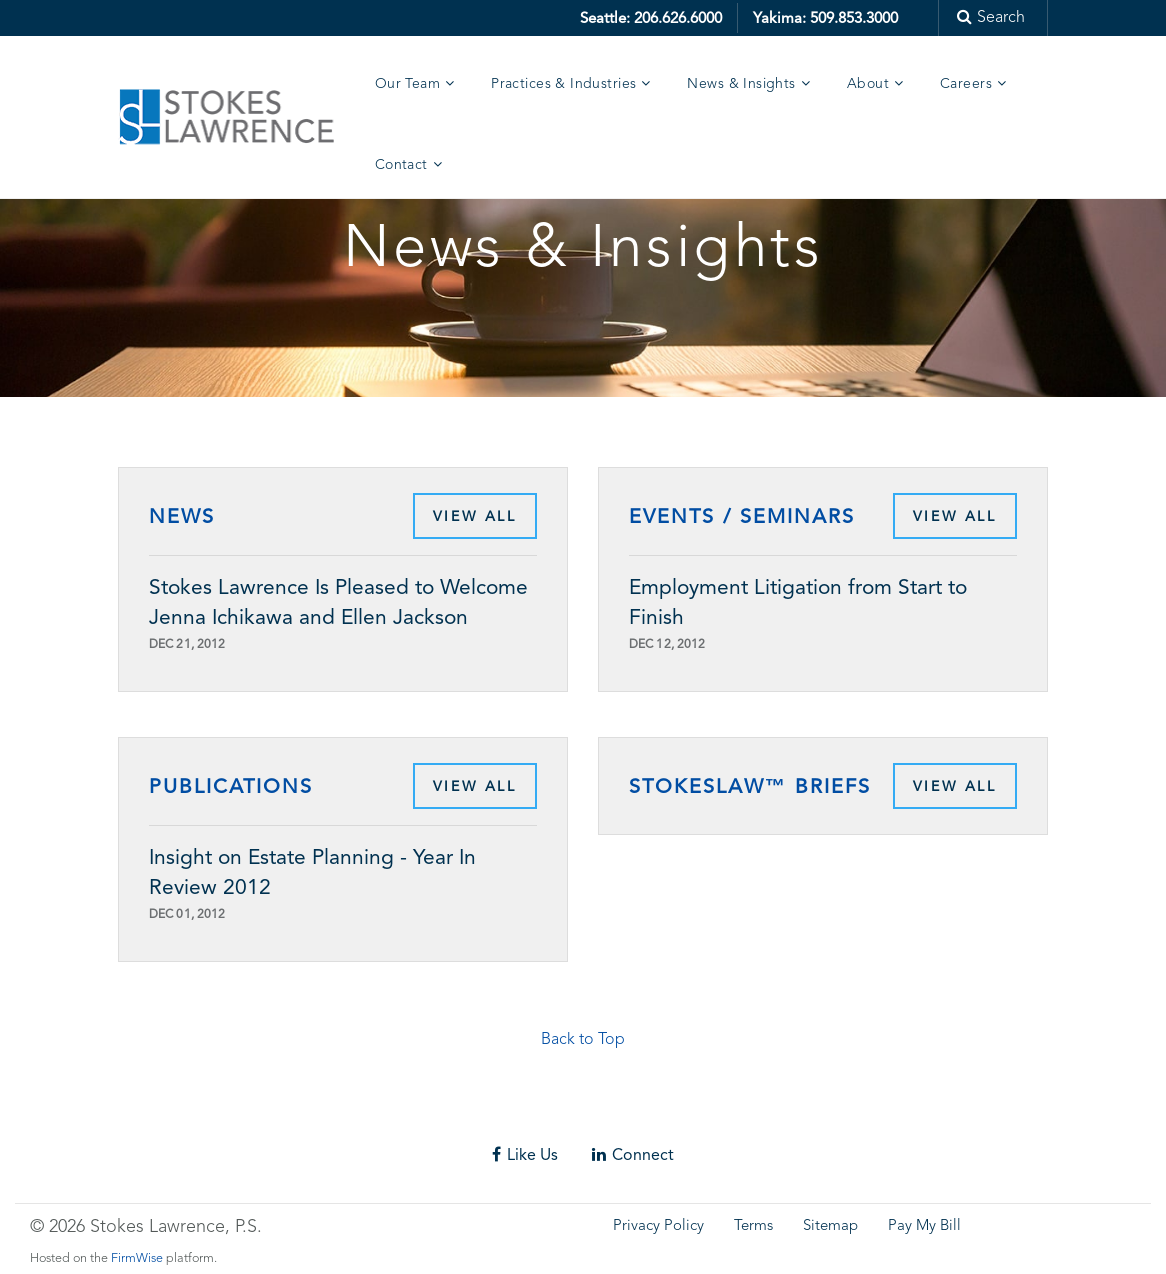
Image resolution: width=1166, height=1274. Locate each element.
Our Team (407, 84)
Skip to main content (75, 14)
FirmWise (137, 1258)
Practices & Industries (563, 84)
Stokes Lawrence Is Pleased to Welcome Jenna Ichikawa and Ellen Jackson (338, 602)
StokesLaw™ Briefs (750, 786)
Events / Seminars (742, 516)
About (868, 84)
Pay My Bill (924, 1226)
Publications (231, 786)
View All (475, 516)
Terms (753, 1226)
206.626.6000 (678, 18)
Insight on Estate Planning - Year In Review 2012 (312, 872)
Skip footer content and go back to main (163, 1117)
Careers (966, 84)
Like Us (525, 1154)
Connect (633, 1154)
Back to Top (583, 1040)
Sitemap (830, 1226)
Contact (401, 165)
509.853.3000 (854, 18)
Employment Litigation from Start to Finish (798, 602)
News (182, 516)
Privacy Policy (658, 1226)
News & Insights (741, 84)
